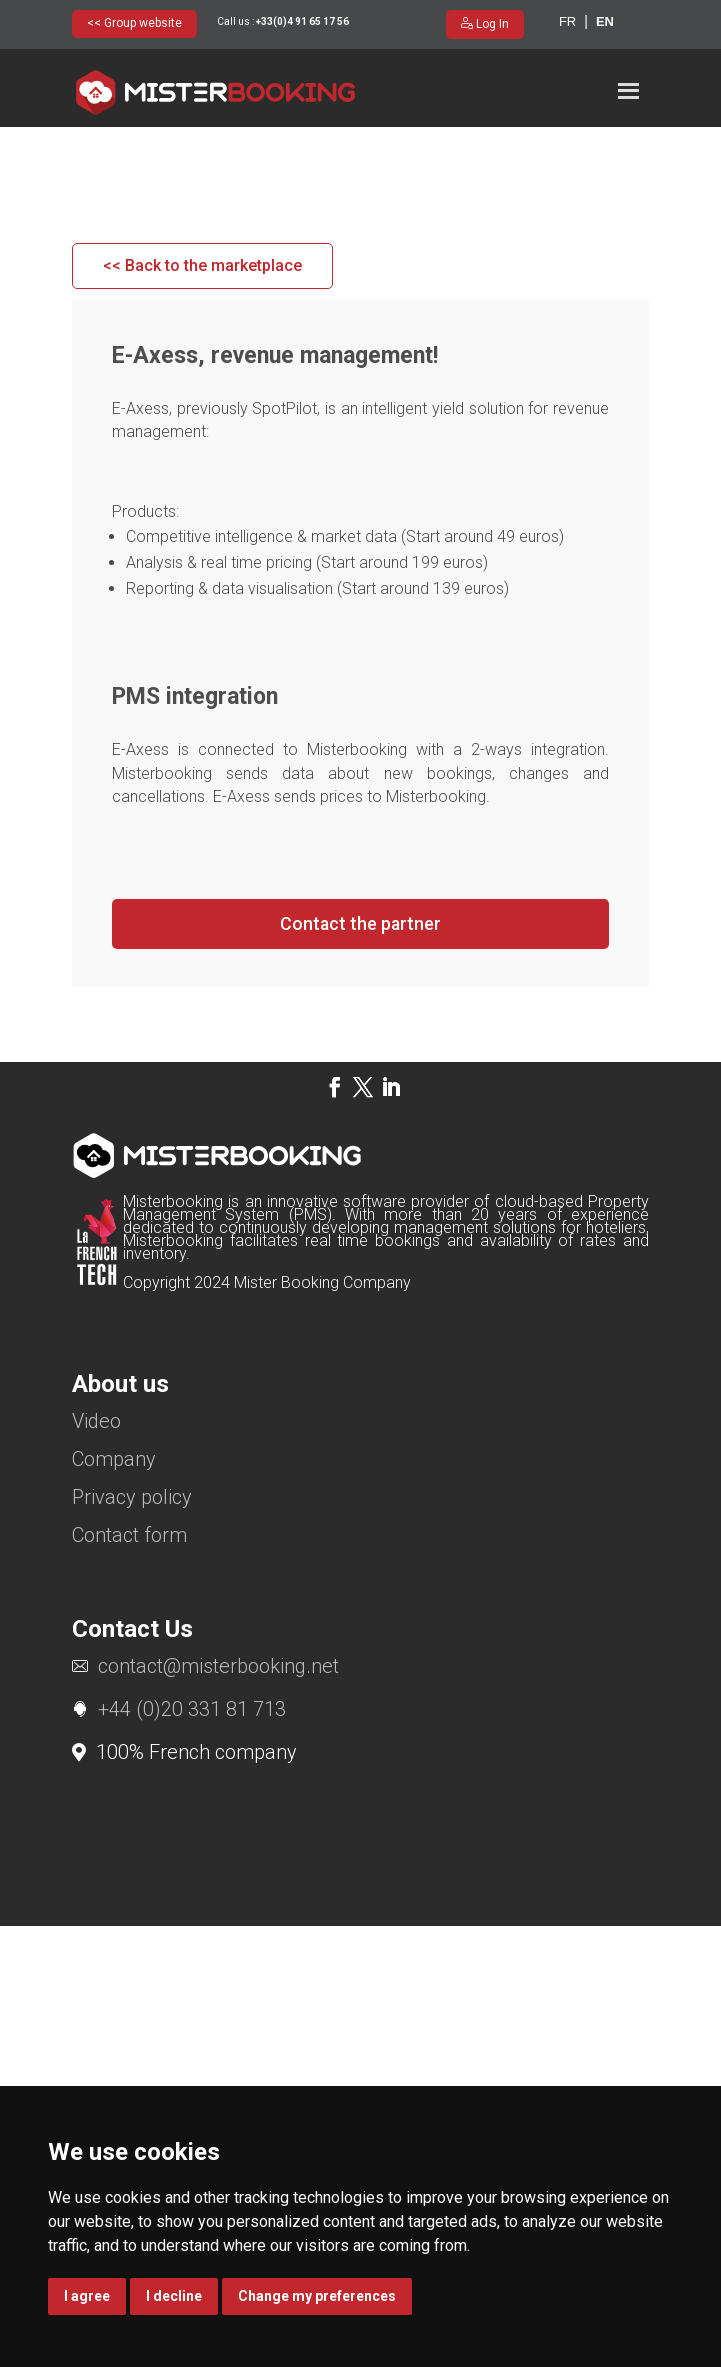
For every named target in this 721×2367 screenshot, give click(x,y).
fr (567, 21)
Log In (491, 24)
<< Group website (134, 23)
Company (114, 1901)
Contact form (129, 1977)
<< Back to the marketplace (202, 706)
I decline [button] (174, 2296)
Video (96, 1863)
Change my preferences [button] (317, 2296)
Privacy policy (132, 1939)
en (605, 21)
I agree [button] (87, 2296)
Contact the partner (360, 1364)
